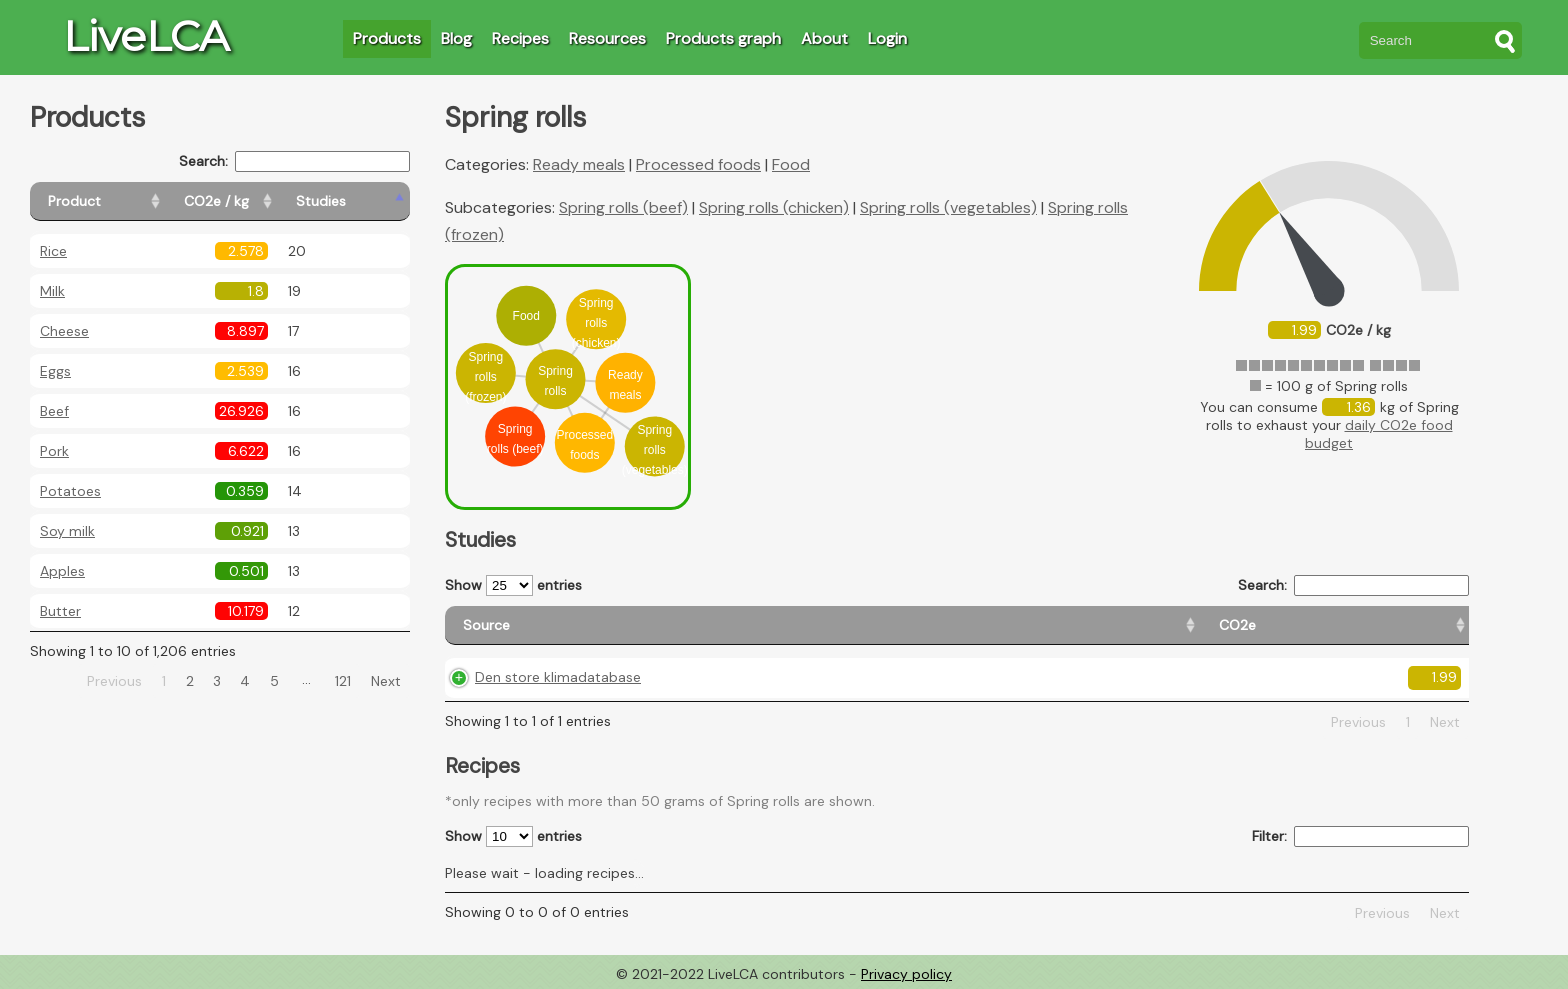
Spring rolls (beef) (623, 207)
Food (791, 164)
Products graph (723, 38)
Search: (294, 161)
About (824, 38)
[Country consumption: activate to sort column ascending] (1207, 625)
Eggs (55, 371)
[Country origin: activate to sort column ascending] (970, 625)
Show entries (513, 585)
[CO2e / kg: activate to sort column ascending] (267, 201)
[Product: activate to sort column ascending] (120, 201)
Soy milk (67, 531)
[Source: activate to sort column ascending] (602, 625)
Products (387, 38)
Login (887, 38)
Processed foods (698, 164)
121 (343, 681)
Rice (53, 251)
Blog (456, 38)
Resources (607, 38)
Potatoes (70, 491)
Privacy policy (906, 974)
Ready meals (579, 164)
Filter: (1360, 836)
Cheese (64, 331)
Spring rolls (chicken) (774, 207)
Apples (62, 571)
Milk (52, 291)
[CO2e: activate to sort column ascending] (815, 625)
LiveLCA (146, 36)
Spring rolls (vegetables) (948, 207)
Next (386, 681)
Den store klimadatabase (558, 677)
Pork (54, 451)
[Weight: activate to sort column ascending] (1408, 625)
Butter (60, 611)
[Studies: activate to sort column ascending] (366, 201)
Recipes (520, 38)
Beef (54, 411)
